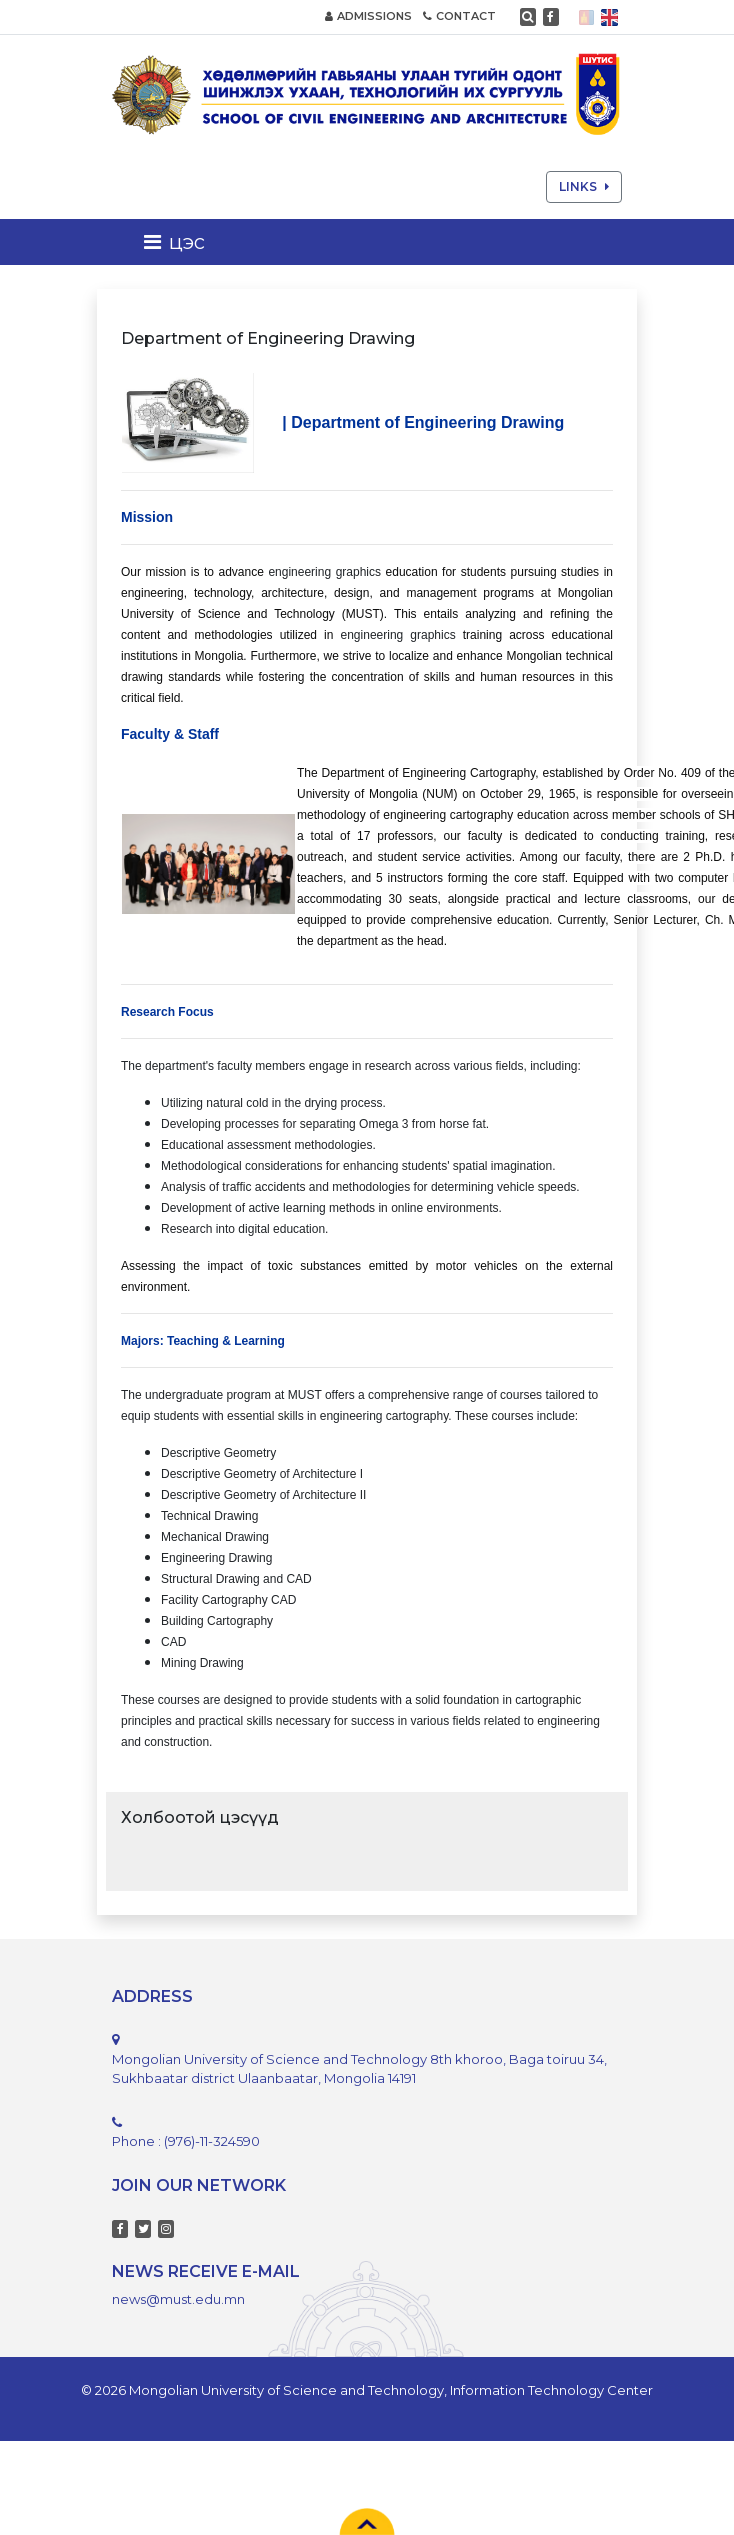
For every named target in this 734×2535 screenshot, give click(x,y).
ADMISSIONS (368, 16)
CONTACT (459, 16)
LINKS (584, 186)
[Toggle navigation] (180, 242)
